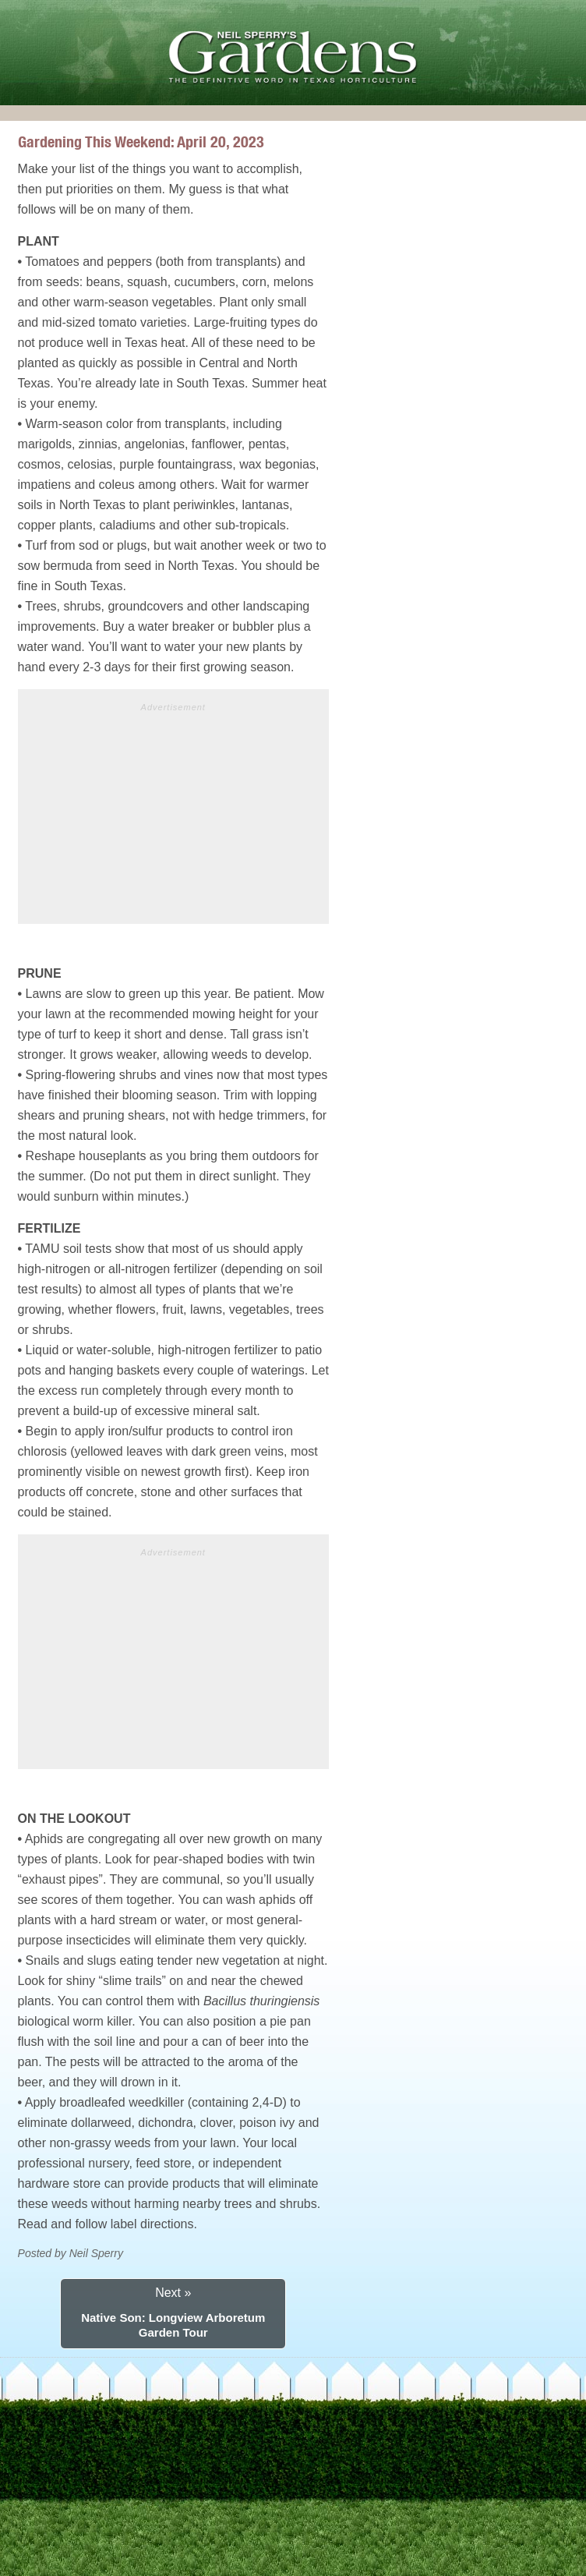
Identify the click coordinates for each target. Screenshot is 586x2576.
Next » (173, 2292)
